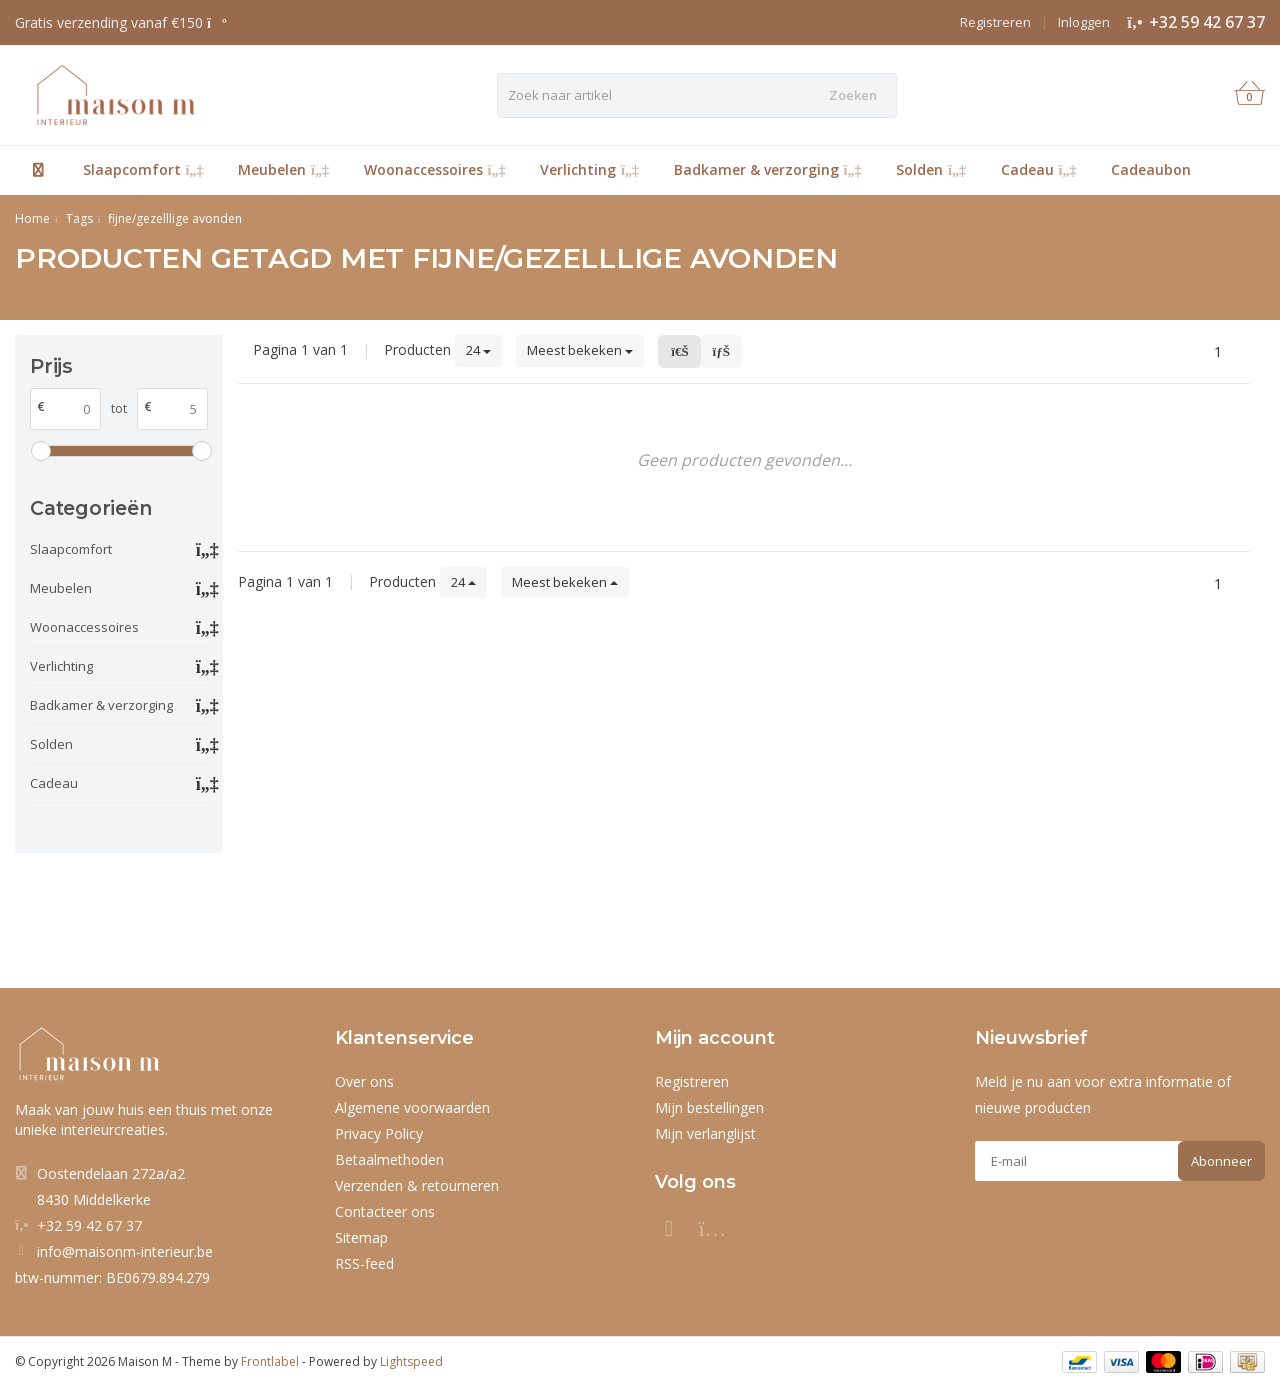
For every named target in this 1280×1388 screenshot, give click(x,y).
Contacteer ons (385, 1211)
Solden (931, 169)
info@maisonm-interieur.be (125, 1251)
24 (478, 350)
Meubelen (283, 169)
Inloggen (1084, 22)
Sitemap (361, 1237)
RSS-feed (364, 1263)
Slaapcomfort (143, 169)
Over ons (364, 1081)
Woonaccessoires (435, 169)
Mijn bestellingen (709, 1107)
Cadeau (1039, 169)
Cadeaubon (1151, 169)
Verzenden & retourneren (417, 1185)
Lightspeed (411, 1361)
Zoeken (853, 95)
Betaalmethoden (389, 1159)
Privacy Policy (379, 1133)
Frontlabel (270, 1361)
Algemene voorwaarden (412, 1107)
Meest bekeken (580, 350)
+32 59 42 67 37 (1207, 22)
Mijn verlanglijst (705, 1133)
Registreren (995, 22)
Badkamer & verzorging (768, 169)
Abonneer (1221, 1161)
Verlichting (589, 169)
